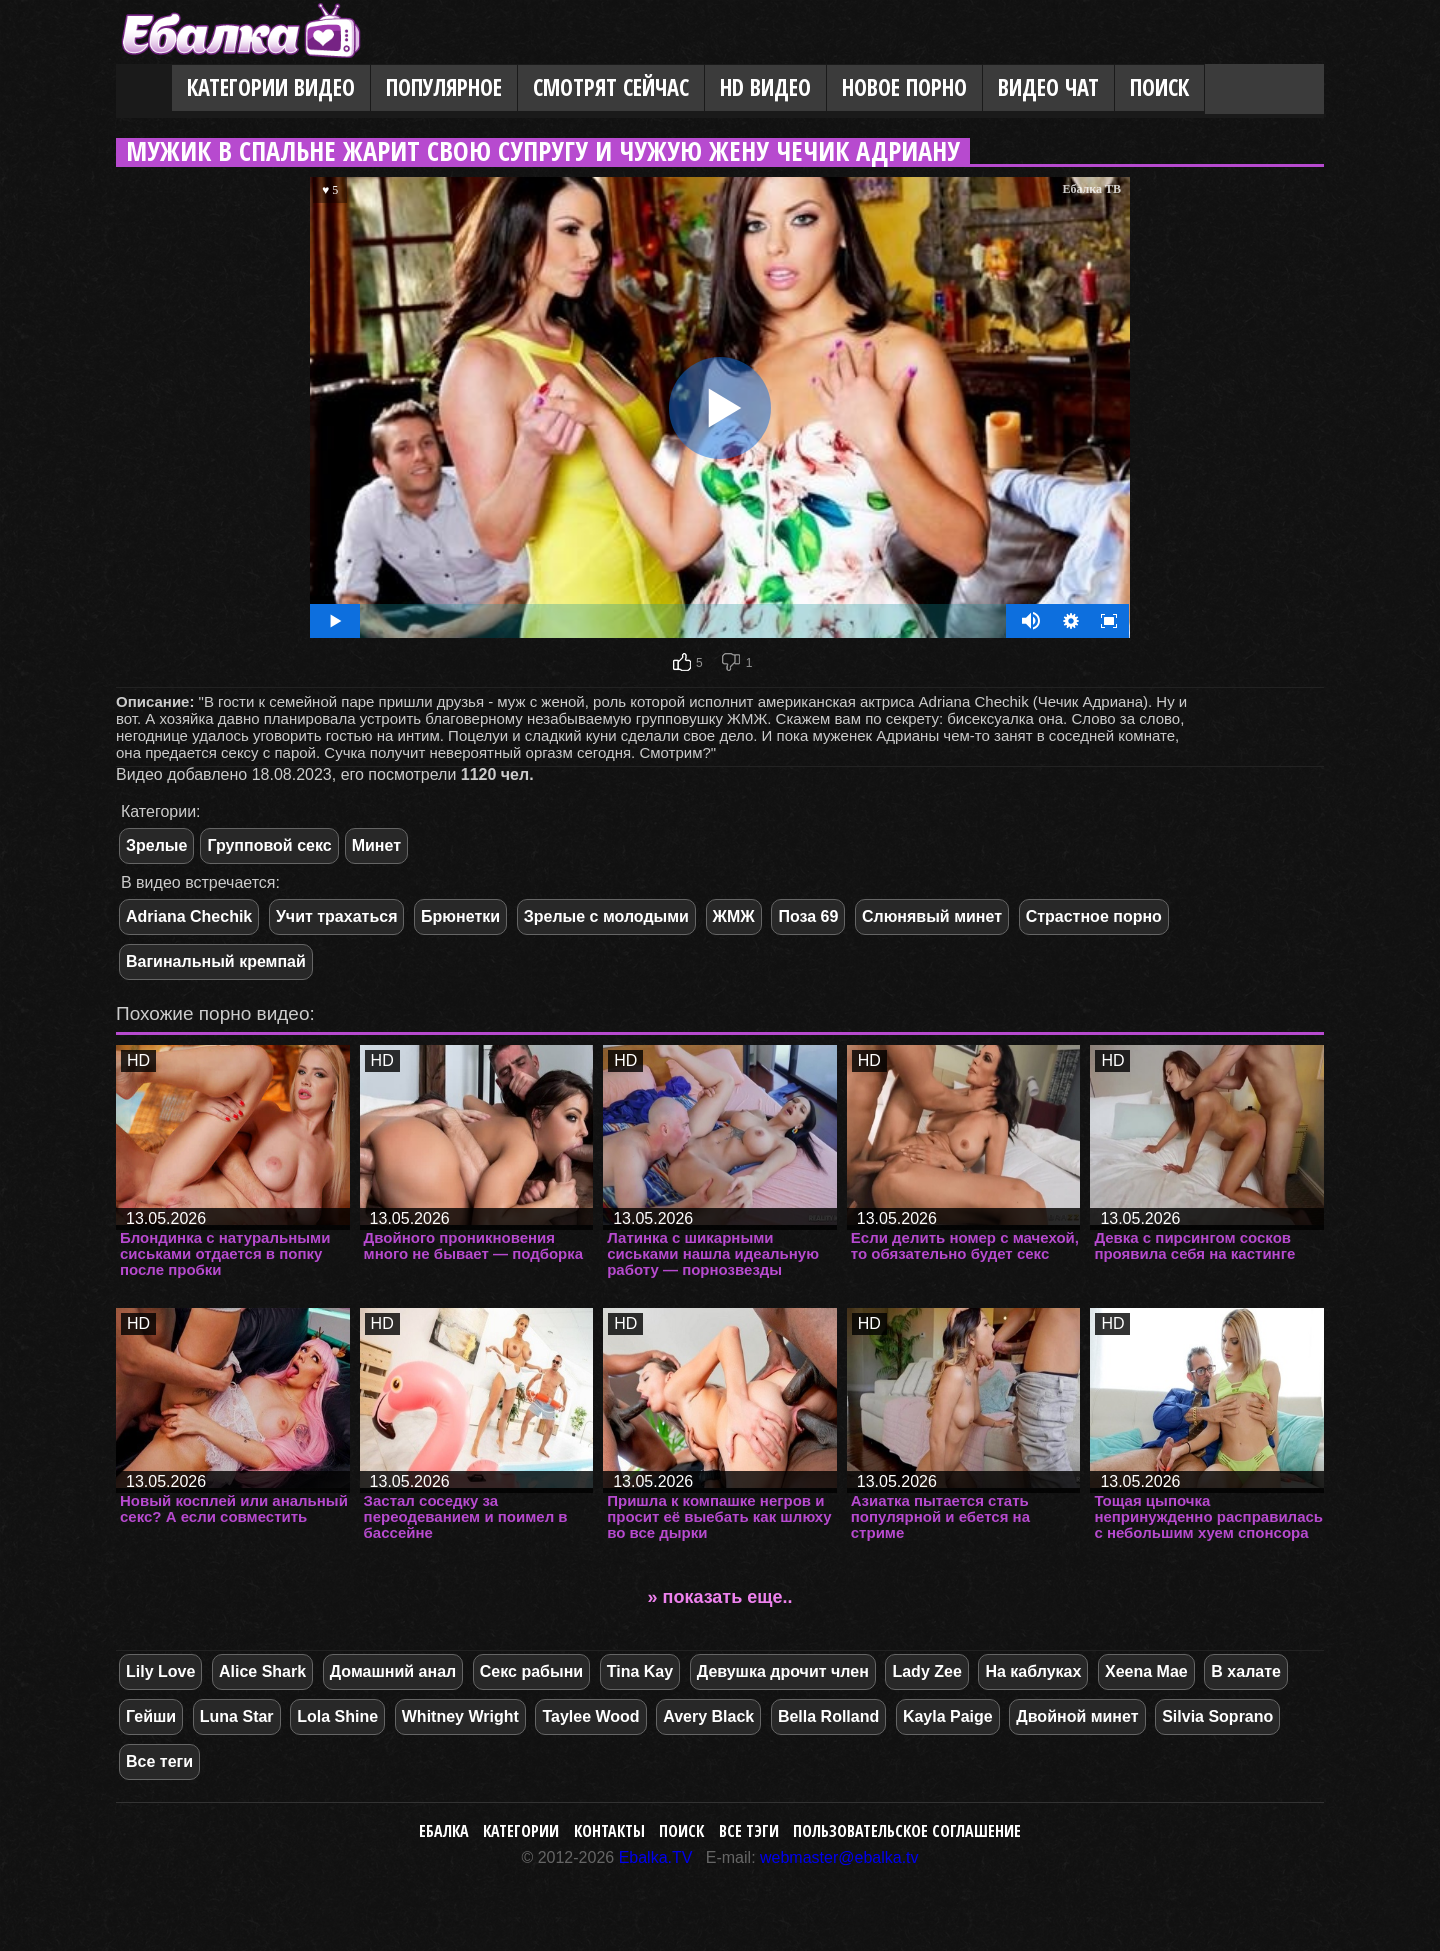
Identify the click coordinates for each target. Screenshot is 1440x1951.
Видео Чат (1048, 87)
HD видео (765, 87)
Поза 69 (808, 916)
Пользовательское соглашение (907, 1831)
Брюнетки (460, 916)
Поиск (1159, 87)
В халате (1246, 1671)
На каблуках (1033, 1671)
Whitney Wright (460, 1716)
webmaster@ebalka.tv (839, 1857)
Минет (376, 845)
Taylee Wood (590, 1716)
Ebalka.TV (656, 1857)
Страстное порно (1094, 916)
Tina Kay (640, 1671)
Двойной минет (1077, 1716)
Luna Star (237, 1716)
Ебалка (444, 1831)
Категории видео (271, 87)
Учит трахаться (337, 916)
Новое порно (904, 87)
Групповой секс (269, 845)
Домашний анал (393, 1671)
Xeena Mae (1146, 1671)
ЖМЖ (734, 916)
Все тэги (749, 1831)
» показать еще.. (720, 1597)
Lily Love (160, 1671)
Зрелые (156, 845)
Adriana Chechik (189, 916)
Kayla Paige (948, 1716)
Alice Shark (262, 1671)
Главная (144, 89)
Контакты (609, 1831)
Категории (521, 1831)
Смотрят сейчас (611, 87)
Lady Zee (926, 1671)
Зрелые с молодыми (606, 916)
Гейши (151, 1716)
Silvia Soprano (1217, 1716)
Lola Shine (337, 1716)
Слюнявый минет (932, 916)
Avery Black (708, 1716)
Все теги (159, 1761)
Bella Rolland (828, 1716)
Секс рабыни (531, 1671)
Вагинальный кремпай (216, 961)
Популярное (444, 87)
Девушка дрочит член (783, 1671)
